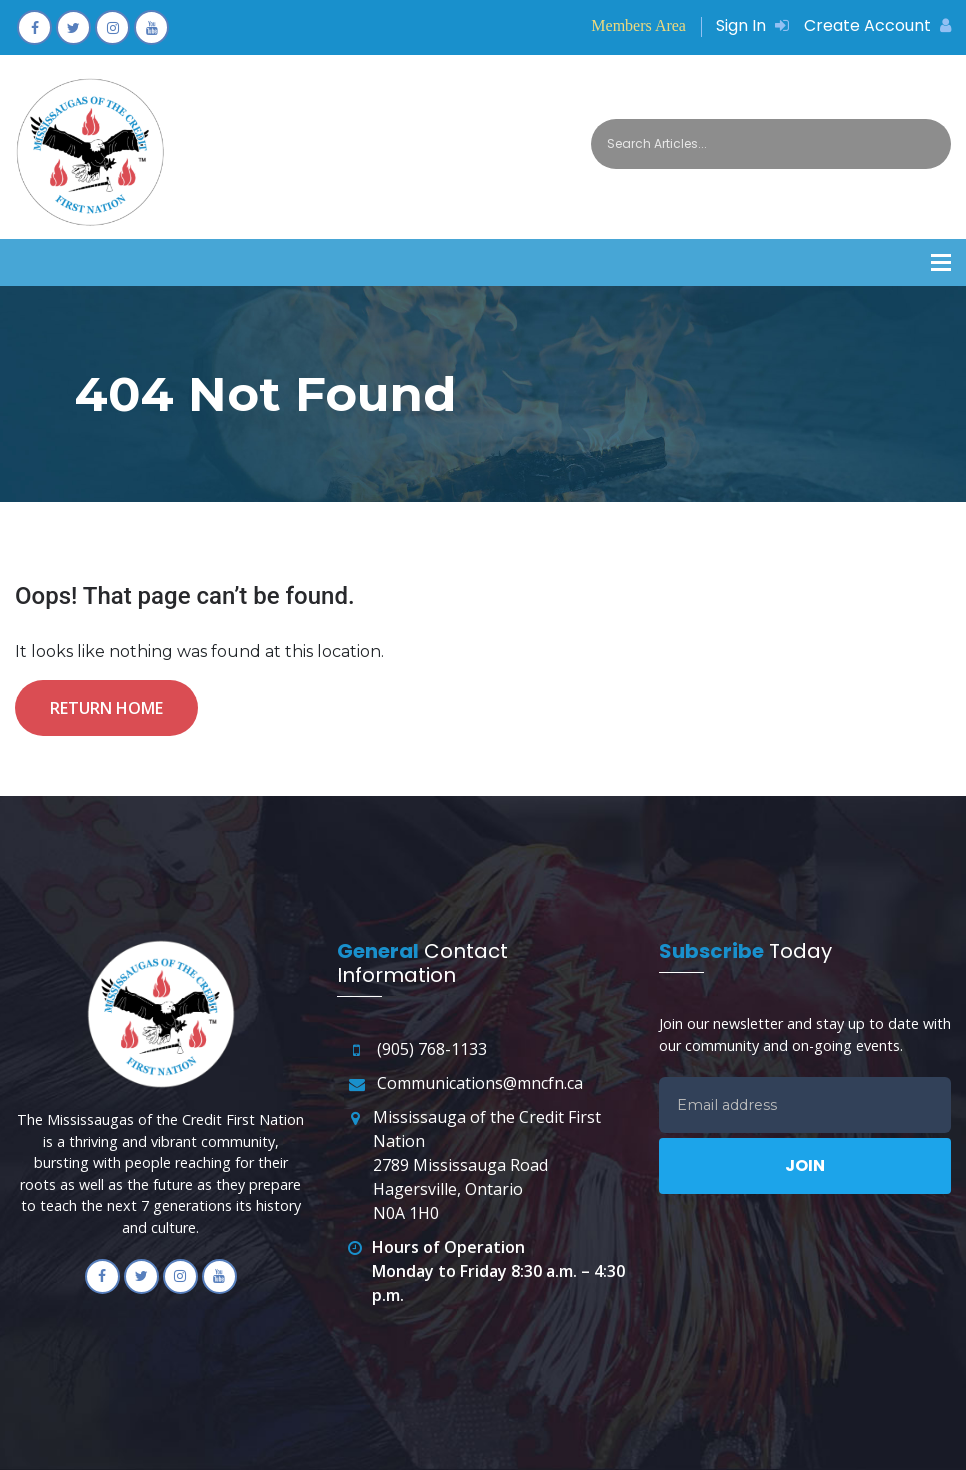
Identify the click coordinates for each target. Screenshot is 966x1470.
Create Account (877, 25)
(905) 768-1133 (432, 1049)
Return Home (106, 708)
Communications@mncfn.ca (480, 1083)
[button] (941, 262)
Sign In (752, 25)
